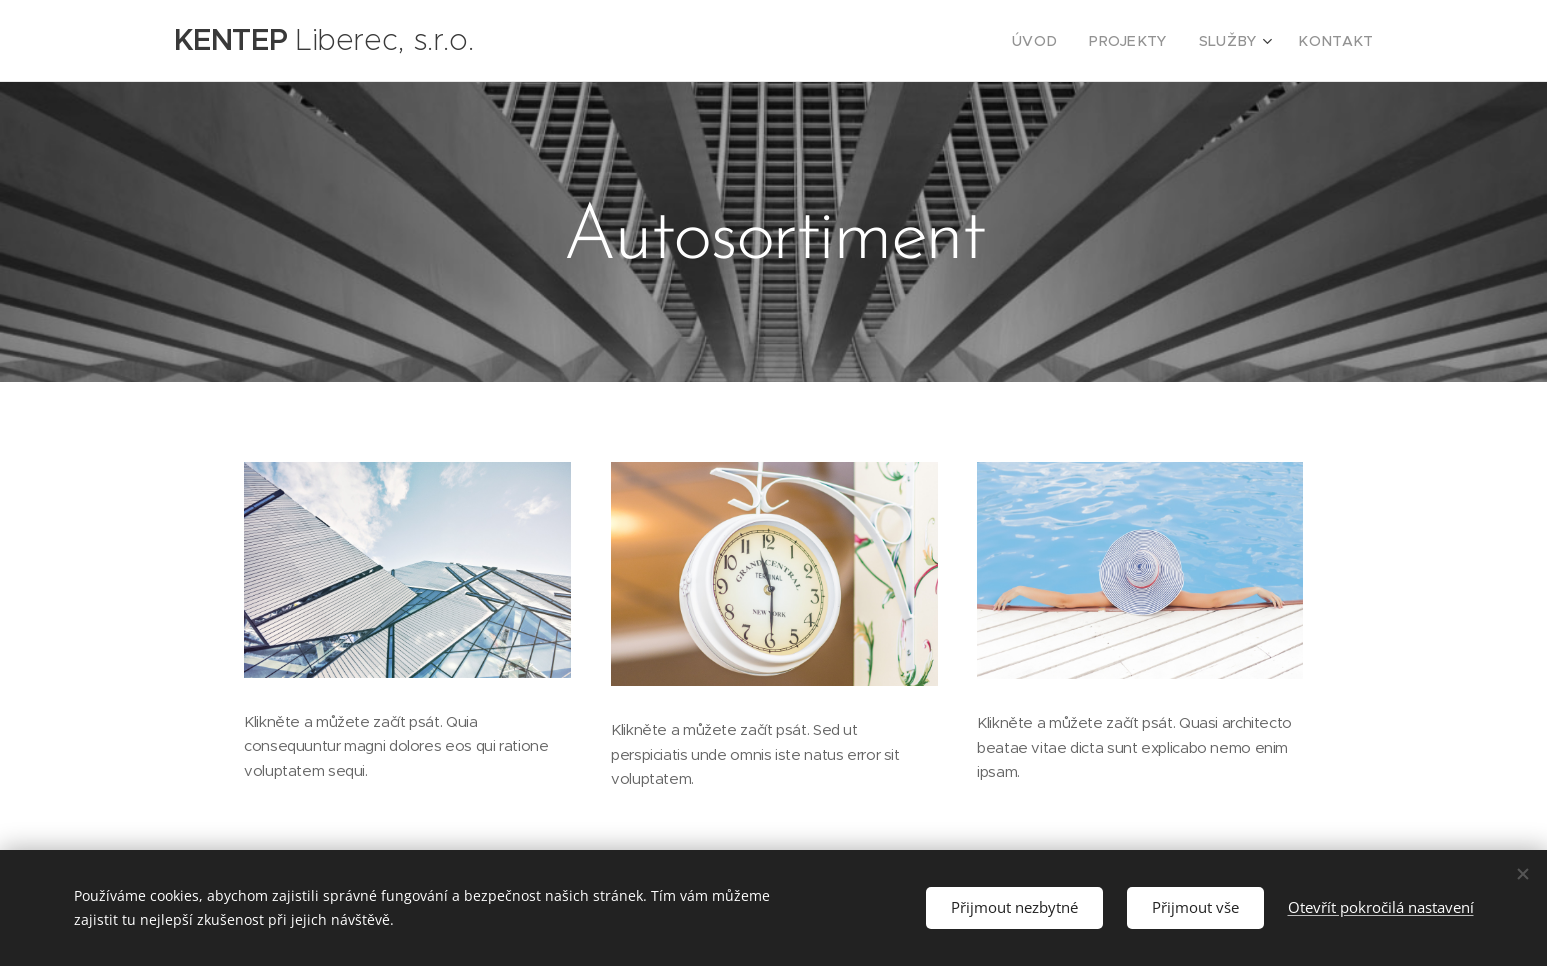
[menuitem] (1061, 41)
